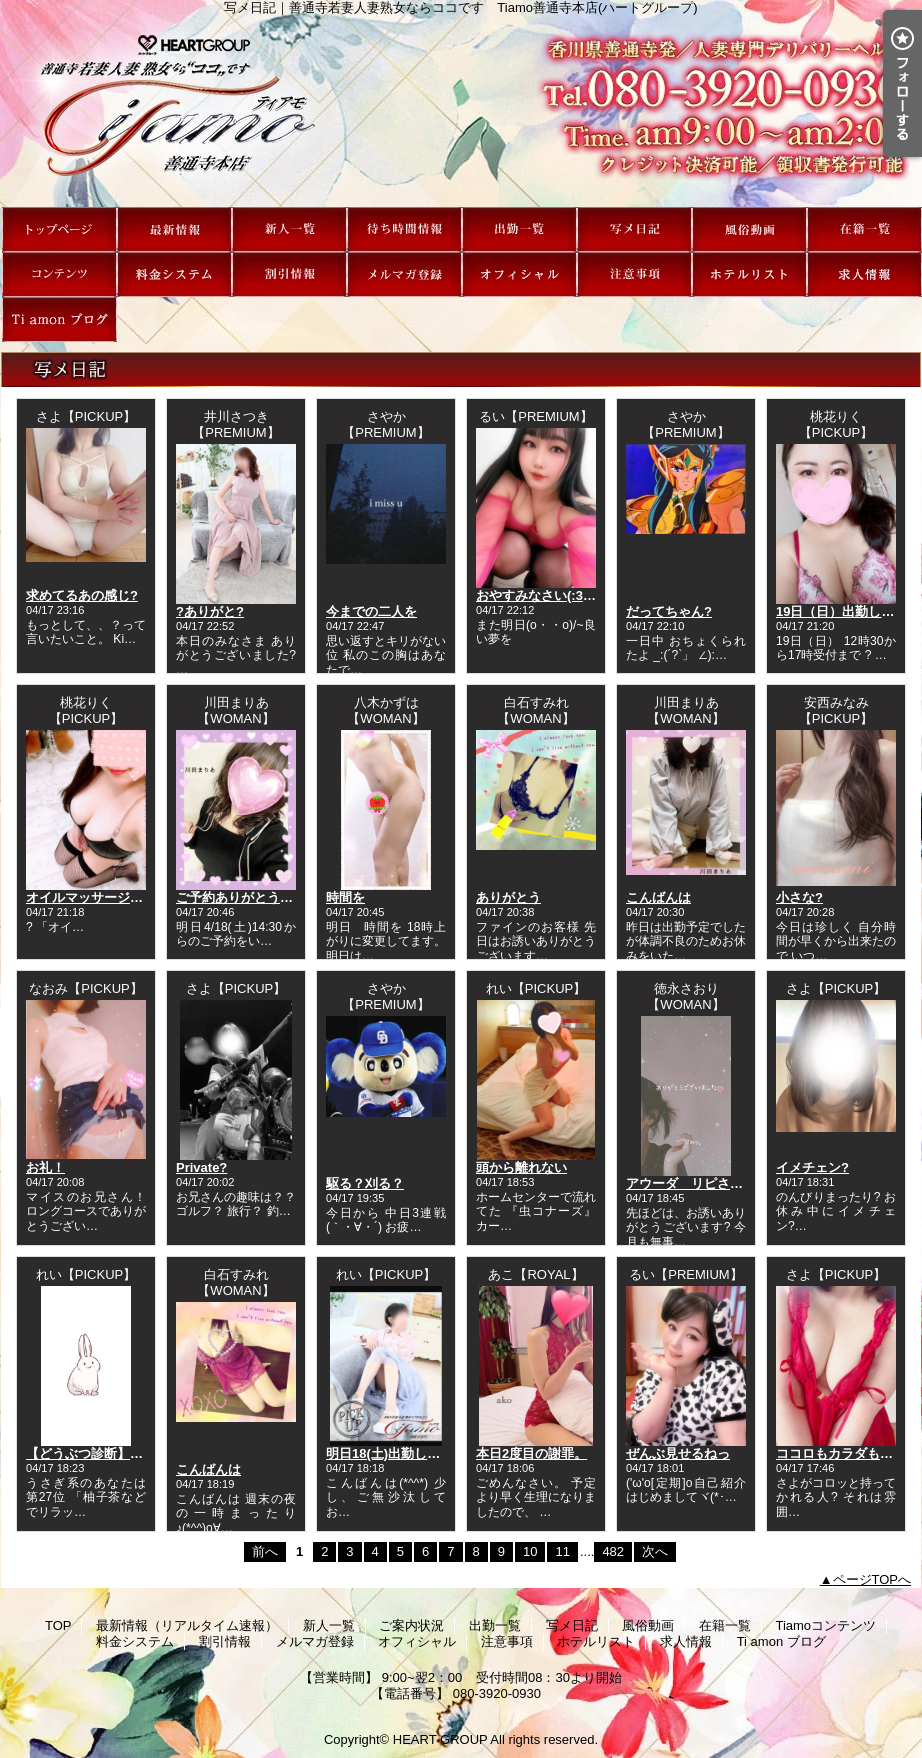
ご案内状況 (404, 229)
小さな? (799, 897)
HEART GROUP (440, 1739)
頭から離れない (521, 1167)
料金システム (174, 274)
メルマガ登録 (404, 274)
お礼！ (45, 1167)
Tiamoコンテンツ (59, 274)
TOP (59, 229)
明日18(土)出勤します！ (396, 1453)
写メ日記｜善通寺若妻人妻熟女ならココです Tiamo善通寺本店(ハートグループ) (461, 111)
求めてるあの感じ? (82, 595)
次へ (655, 1551)
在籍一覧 (864, 229)
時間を (345, 897)
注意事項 (634, 274)
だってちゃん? (669, 611)
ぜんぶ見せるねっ (678, 1453)
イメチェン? (812, 1167)
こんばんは (658, 897)
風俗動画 (749, 229)
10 (530, 1551)
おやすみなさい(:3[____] (548, 595)
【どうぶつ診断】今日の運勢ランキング (143, 1453)
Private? (201, 1167)
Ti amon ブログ (59, 319)
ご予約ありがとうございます (260, 897)
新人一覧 (289, 229)
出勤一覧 (519, 229)
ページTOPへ (872, 1579)
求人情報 (864, 274)
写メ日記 (634, 229)
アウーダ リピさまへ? (695, 1183)
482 (613, 1551)
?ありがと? (210, 611)
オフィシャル (519, 274)
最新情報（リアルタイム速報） (174, 229)
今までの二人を (371, 611)
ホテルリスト (749, 274)
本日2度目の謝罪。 (531, 1453)
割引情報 (289, 274)
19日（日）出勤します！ (848, 611)
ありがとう (508, 897)
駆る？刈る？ (365, 1183)
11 (562, 1551)
